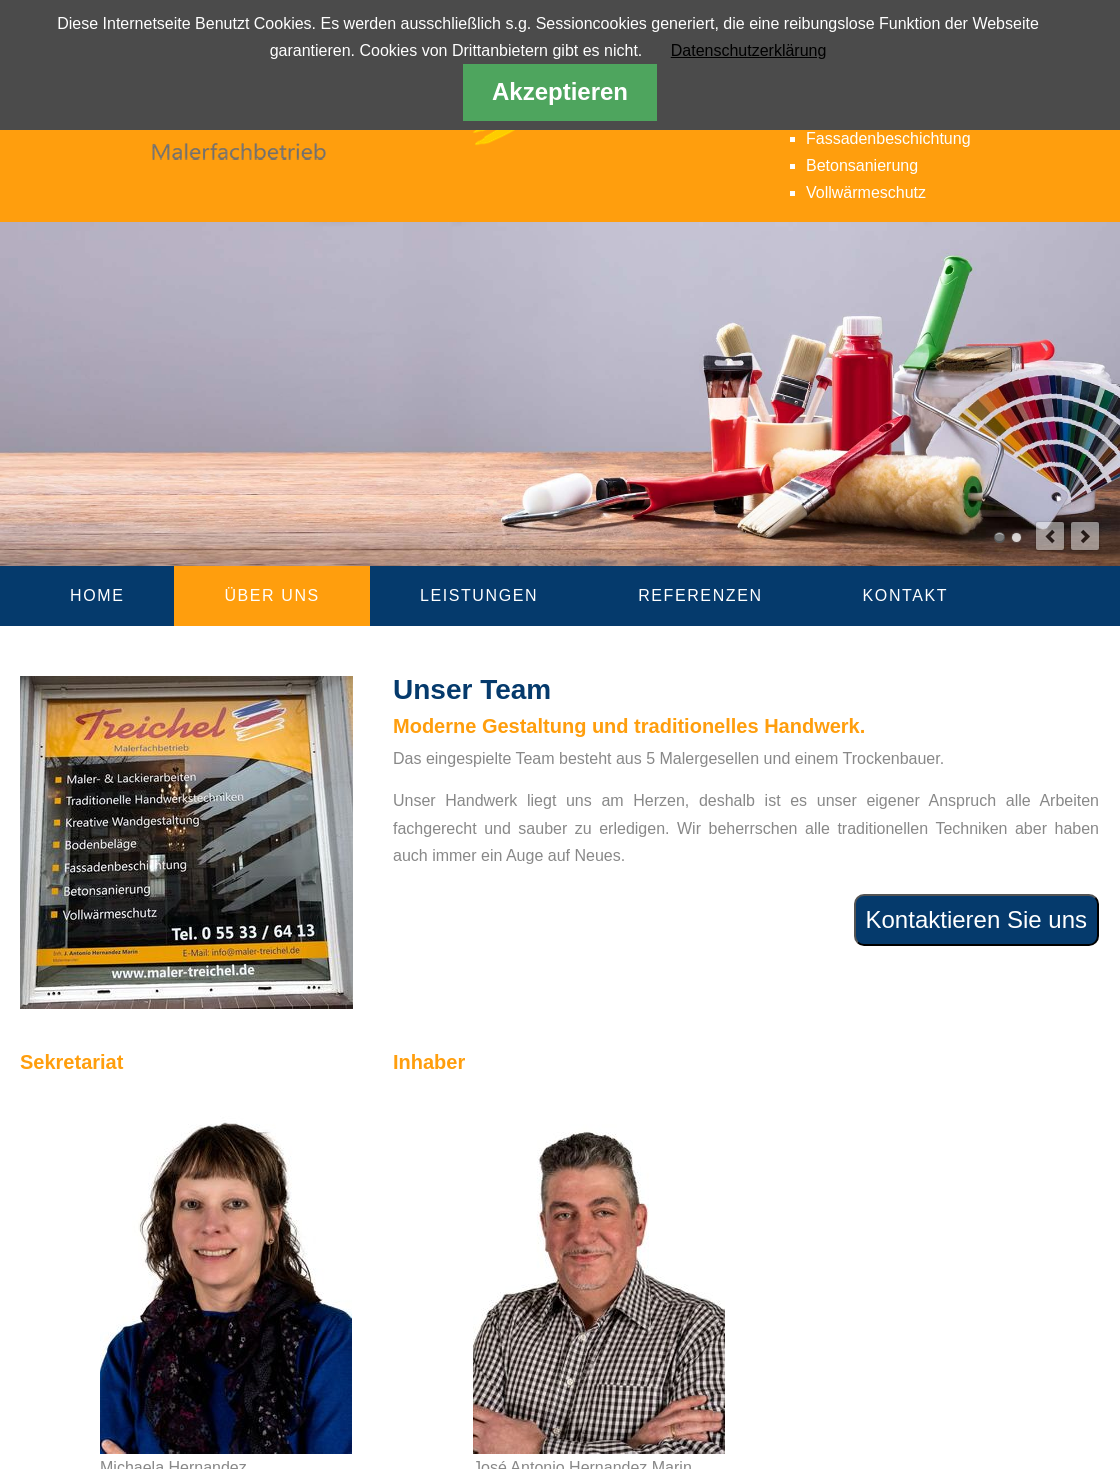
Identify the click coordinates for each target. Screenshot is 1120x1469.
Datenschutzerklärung (749, 50)
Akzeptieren (560, 91)
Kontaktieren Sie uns (976, 919)
